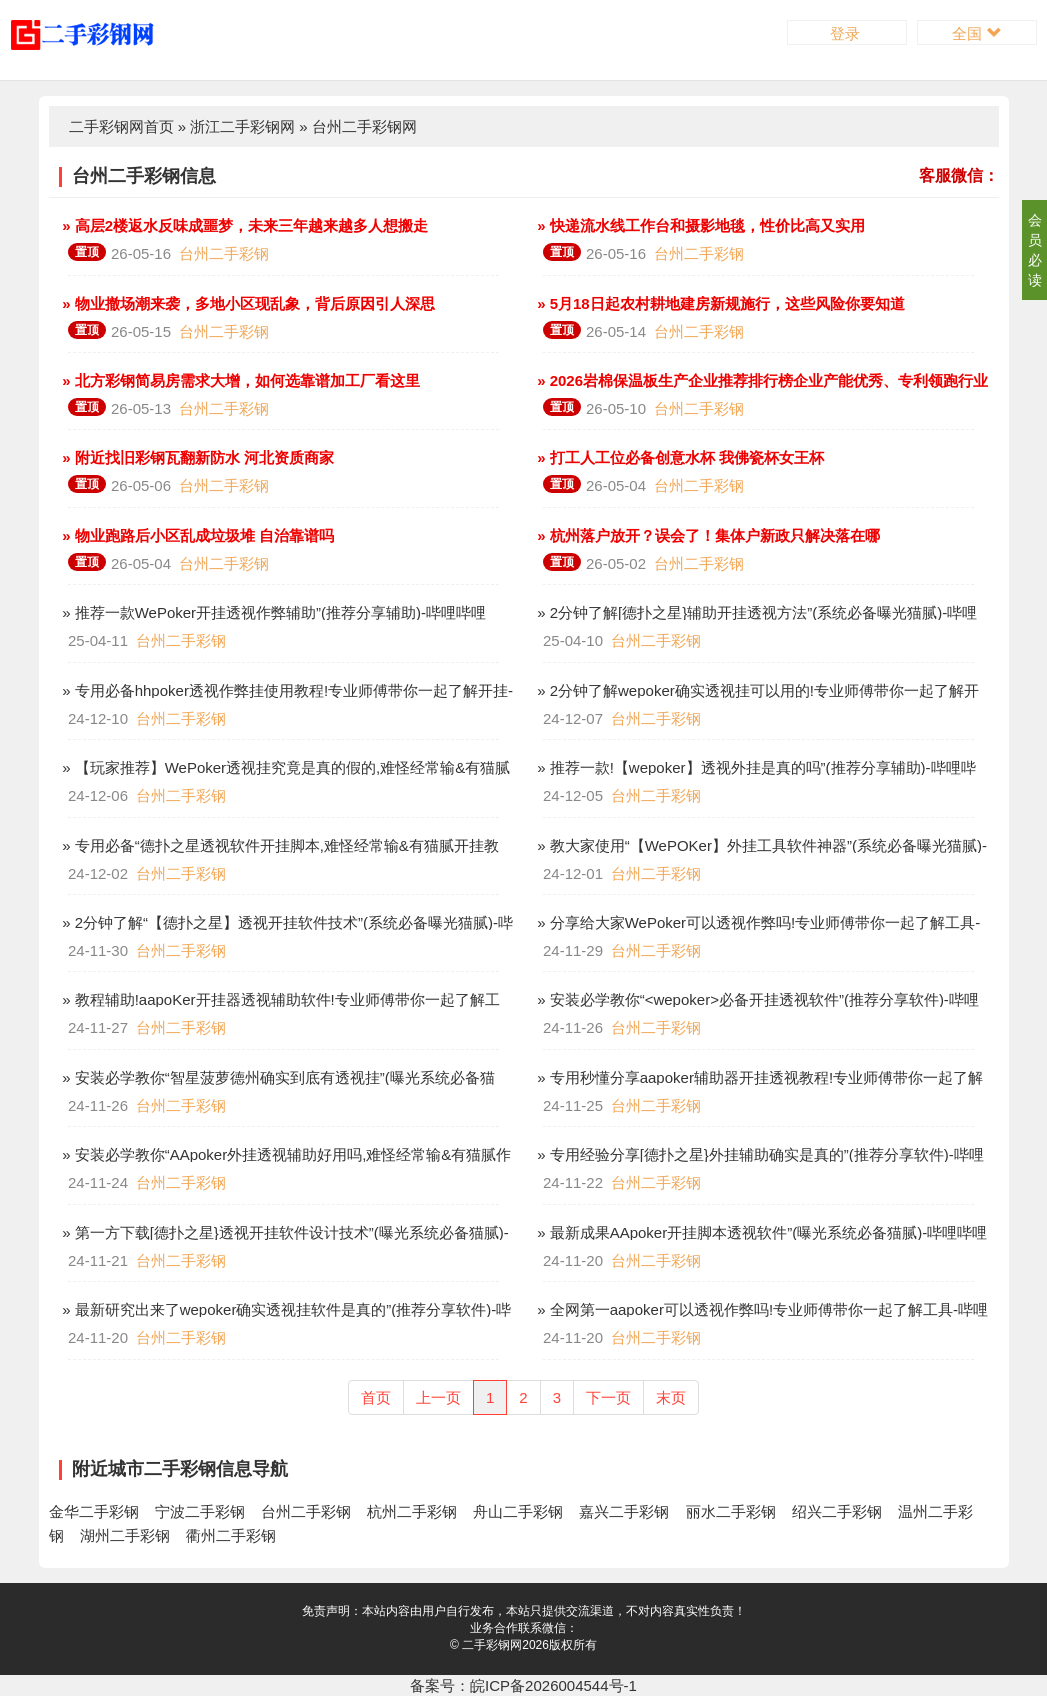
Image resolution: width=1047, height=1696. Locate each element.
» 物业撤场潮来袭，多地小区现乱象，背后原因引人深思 (246, 303)
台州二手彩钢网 (364, 126)
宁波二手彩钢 (200, 1511)
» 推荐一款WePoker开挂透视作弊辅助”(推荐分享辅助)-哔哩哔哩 (272, 612)
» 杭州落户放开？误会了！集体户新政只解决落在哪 (706, 535)
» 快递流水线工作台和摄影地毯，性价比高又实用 (699, 225)
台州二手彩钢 (224, 253)
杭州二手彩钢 (412, 1511)
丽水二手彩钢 (731, 1511)
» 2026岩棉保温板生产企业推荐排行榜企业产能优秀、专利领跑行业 (760, 380)
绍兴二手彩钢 (837, 1511)
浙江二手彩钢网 (242, 126)
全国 (976, 33)
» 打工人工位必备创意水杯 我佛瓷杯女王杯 (678, 457)
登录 (847, 33)
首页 (376, 1397)
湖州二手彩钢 (125, 1535)
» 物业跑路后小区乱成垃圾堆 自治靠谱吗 (196, 535)
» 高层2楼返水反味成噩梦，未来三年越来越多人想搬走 (243, 225)
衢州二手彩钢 (231, 1535)
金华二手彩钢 (94, 1511)
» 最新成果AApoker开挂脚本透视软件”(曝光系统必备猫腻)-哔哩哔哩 (760, 1232)
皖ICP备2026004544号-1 (553, 1685)
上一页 (438, 1397)
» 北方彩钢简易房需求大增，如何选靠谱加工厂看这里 (239, 380)
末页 (671, 1397)
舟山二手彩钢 (518, 1511)
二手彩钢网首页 (121, 126)
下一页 (608, 1397)
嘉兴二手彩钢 (624, 1511)
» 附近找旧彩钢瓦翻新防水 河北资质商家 (196, 457)
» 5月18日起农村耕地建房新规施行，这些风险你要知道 (719, 303)
